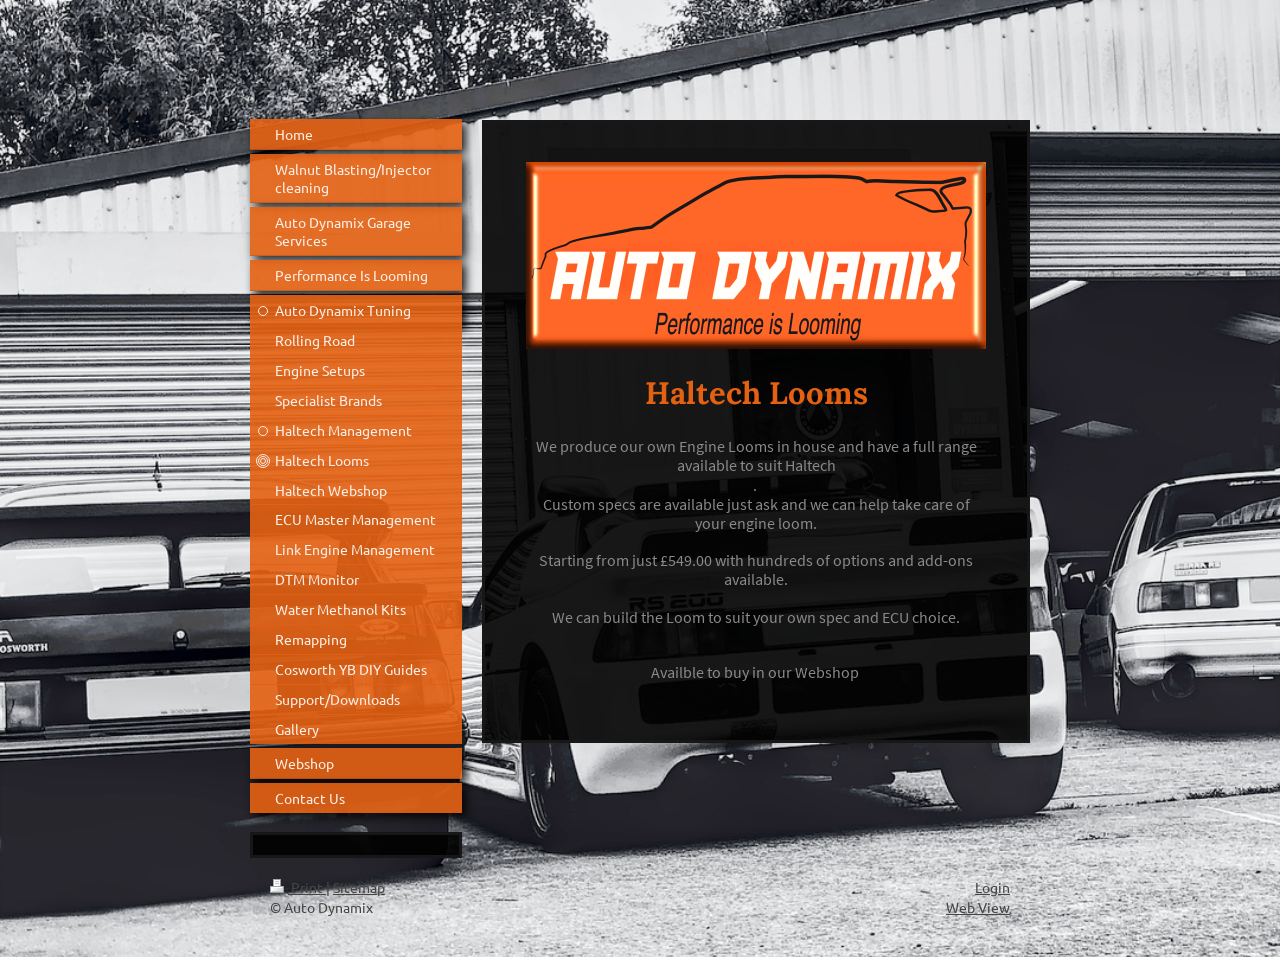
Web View (978, 907)
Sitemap (359, 887)
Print (298, 887)
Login (992, 887)
